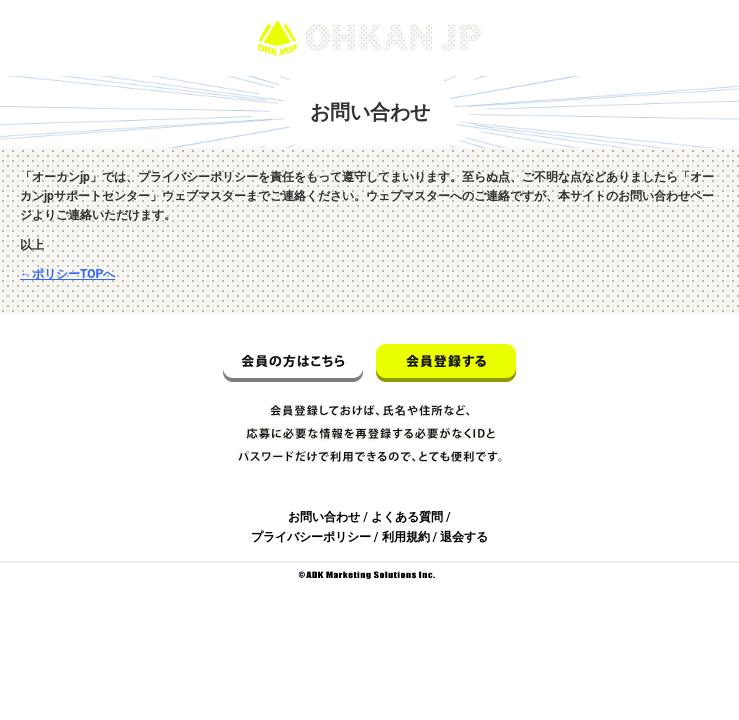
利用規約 (406, 537)
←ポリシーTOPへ (67, 274)
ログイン (697, 9)
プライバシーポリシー (311, 537)
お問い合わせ (324, 517)
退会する (464, 537)
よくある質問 (407, 517)
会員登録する (446, 363)
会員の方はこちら (293, 363)
